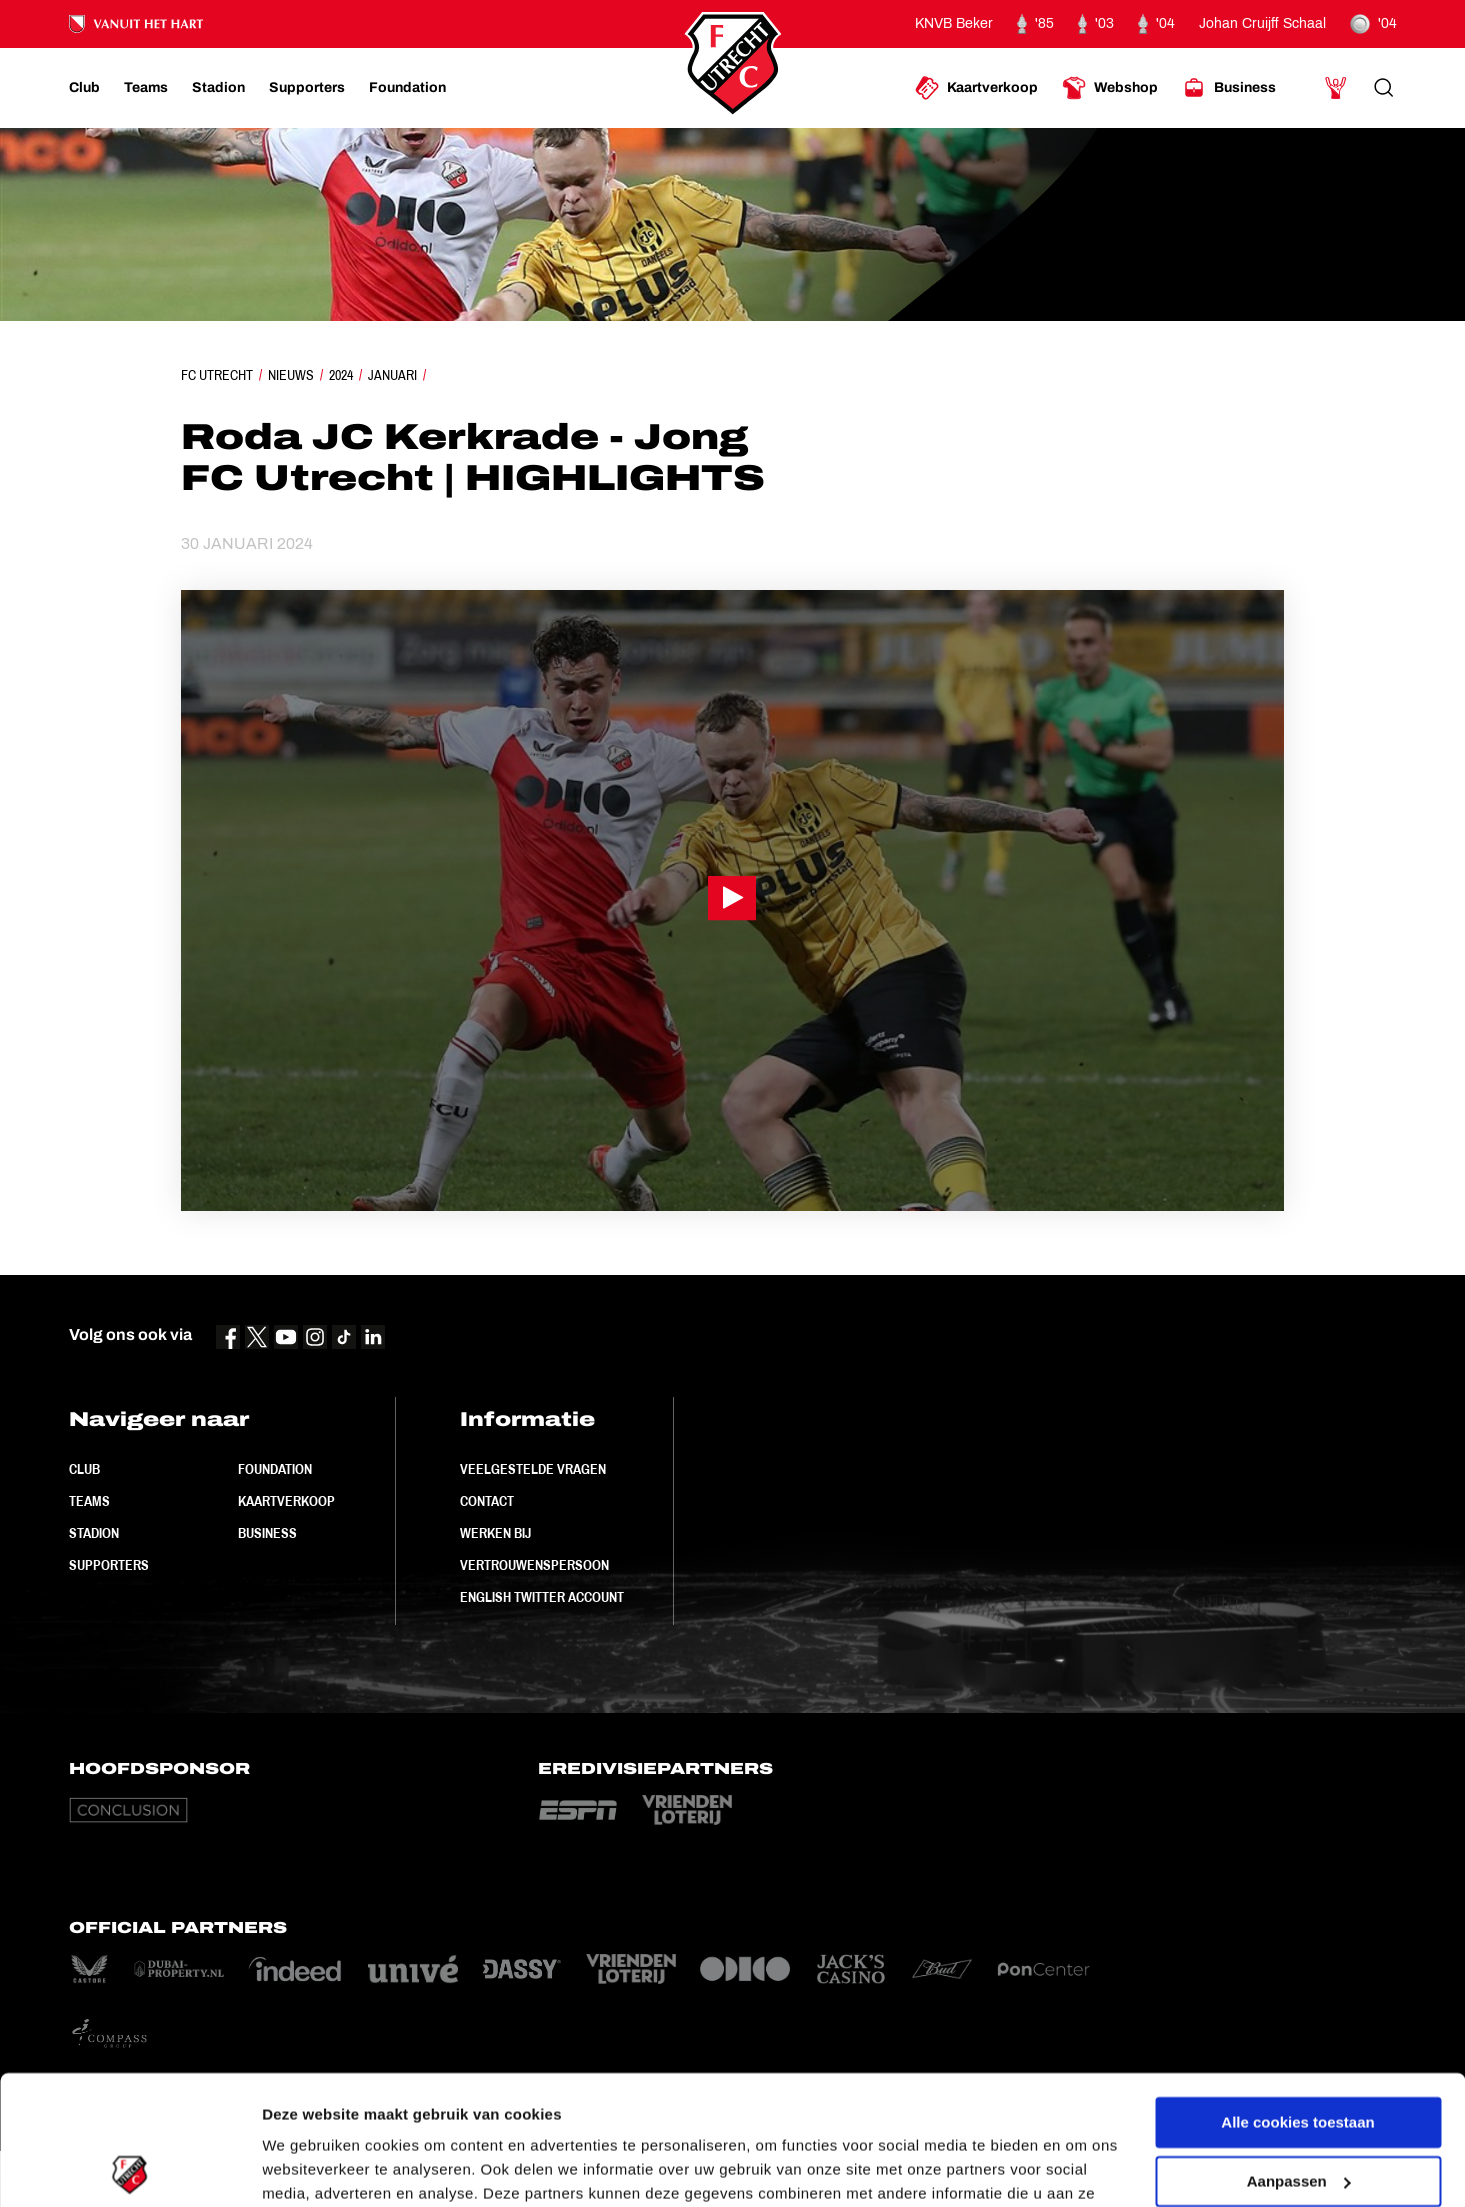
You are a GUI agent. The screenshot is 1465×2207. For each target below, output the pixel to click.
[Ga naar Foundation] (407, 88)
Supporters (109, 1565)
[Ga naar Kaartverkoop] (976, 88)
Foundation (275, 1469)
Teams (89, 1501)
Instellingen (304, 2167)
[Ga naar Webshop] (1110, 88)
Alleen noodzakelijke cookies (1298, 2110)
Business (267, 1533)
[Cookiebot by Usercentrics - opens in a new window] (129, 2168)
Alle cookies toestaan (1297, 1993)
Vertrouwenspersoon (534, 1565)
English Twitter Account (542, 1597)
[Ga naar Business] (1229, 88)
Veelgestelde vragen (533, 1469)
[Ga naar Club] (84, 88)
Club (84, 1469)
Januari (392, 375)
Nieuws (291, 375)
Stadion (94, 1533)
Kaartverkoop (286, 1501)
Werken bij (495, 1533)
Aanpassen (1299, 2051)
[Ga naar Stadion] (218, 88)
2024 (341, 375)
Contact (487, 1501)
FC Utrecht (217, 375)
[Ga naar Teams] (146, 88)
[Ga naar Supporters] (307, 88)
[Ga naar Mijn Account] (1336, 88)
